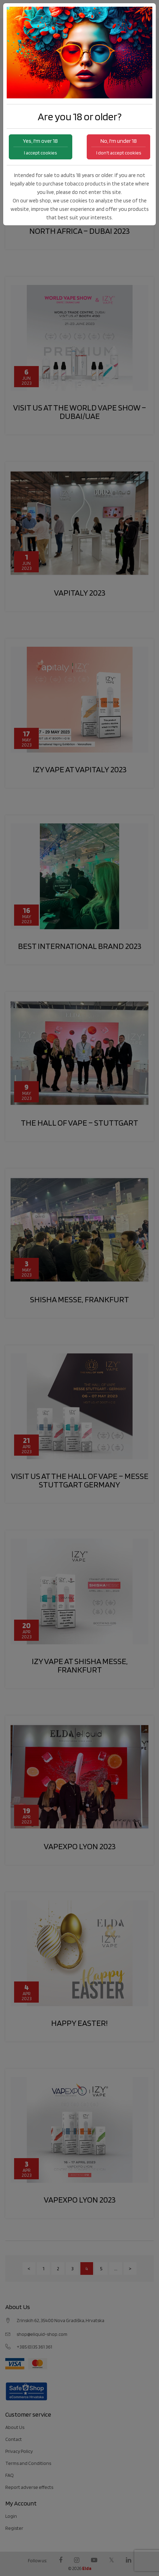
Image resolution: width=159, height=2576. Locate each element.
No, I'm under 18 (118, 147)
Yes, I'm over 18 (40, 147)
